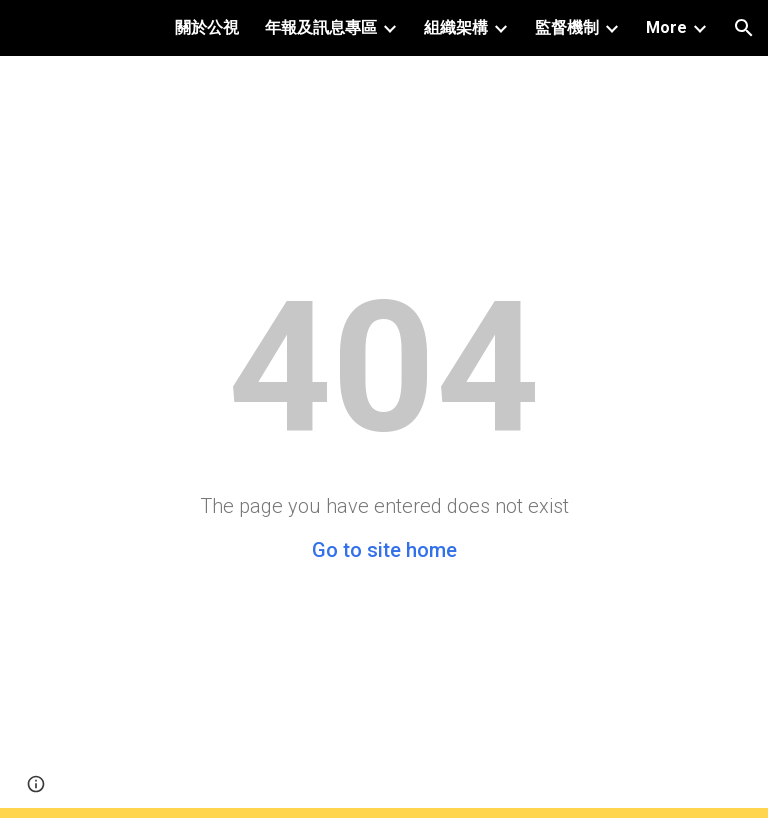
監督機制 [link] (567, 27)
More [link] (666, 27)
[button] (744, 28)
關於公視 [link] (207, 27)
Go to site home (384, 550)
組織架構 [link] (456, 27)
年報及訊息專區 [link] (321, 27)
